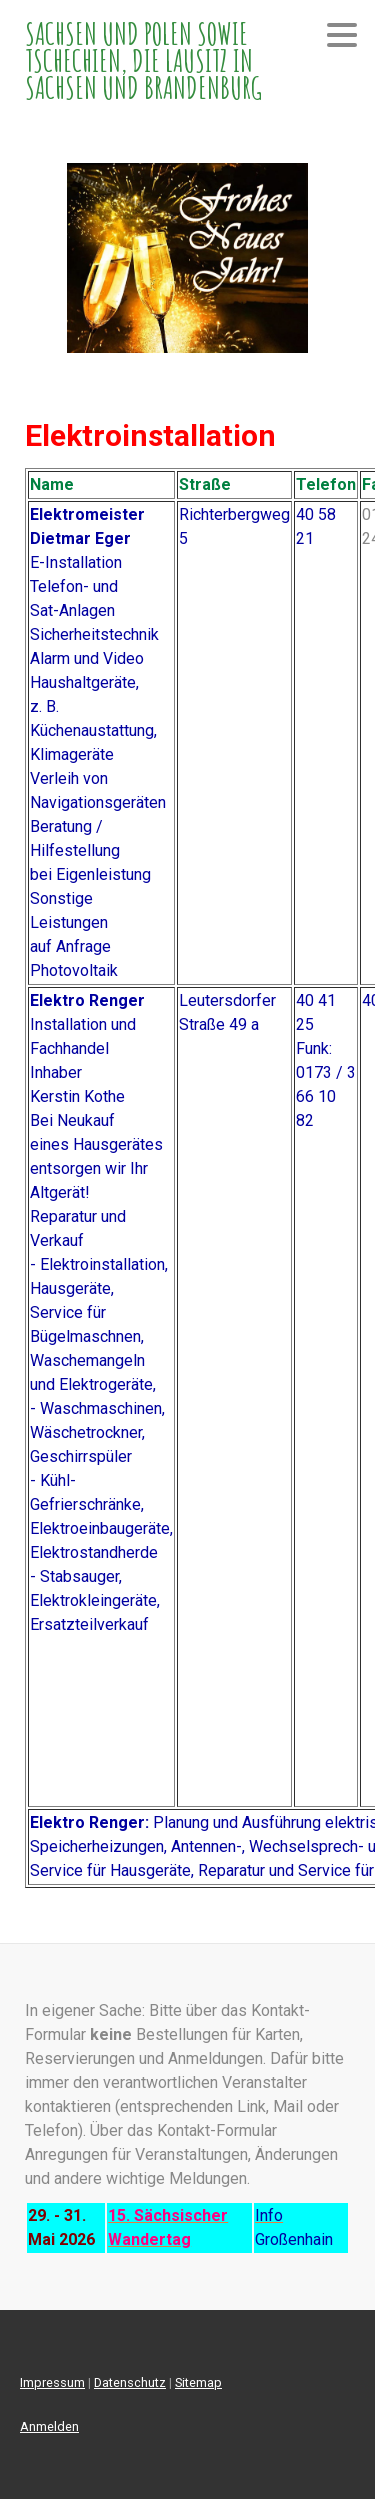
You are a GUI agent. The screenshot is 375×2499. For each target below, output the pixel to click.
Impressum (52, 2382)
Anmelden (49, 2426)
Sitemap (198, 2382)
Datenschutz (130, 2382)
